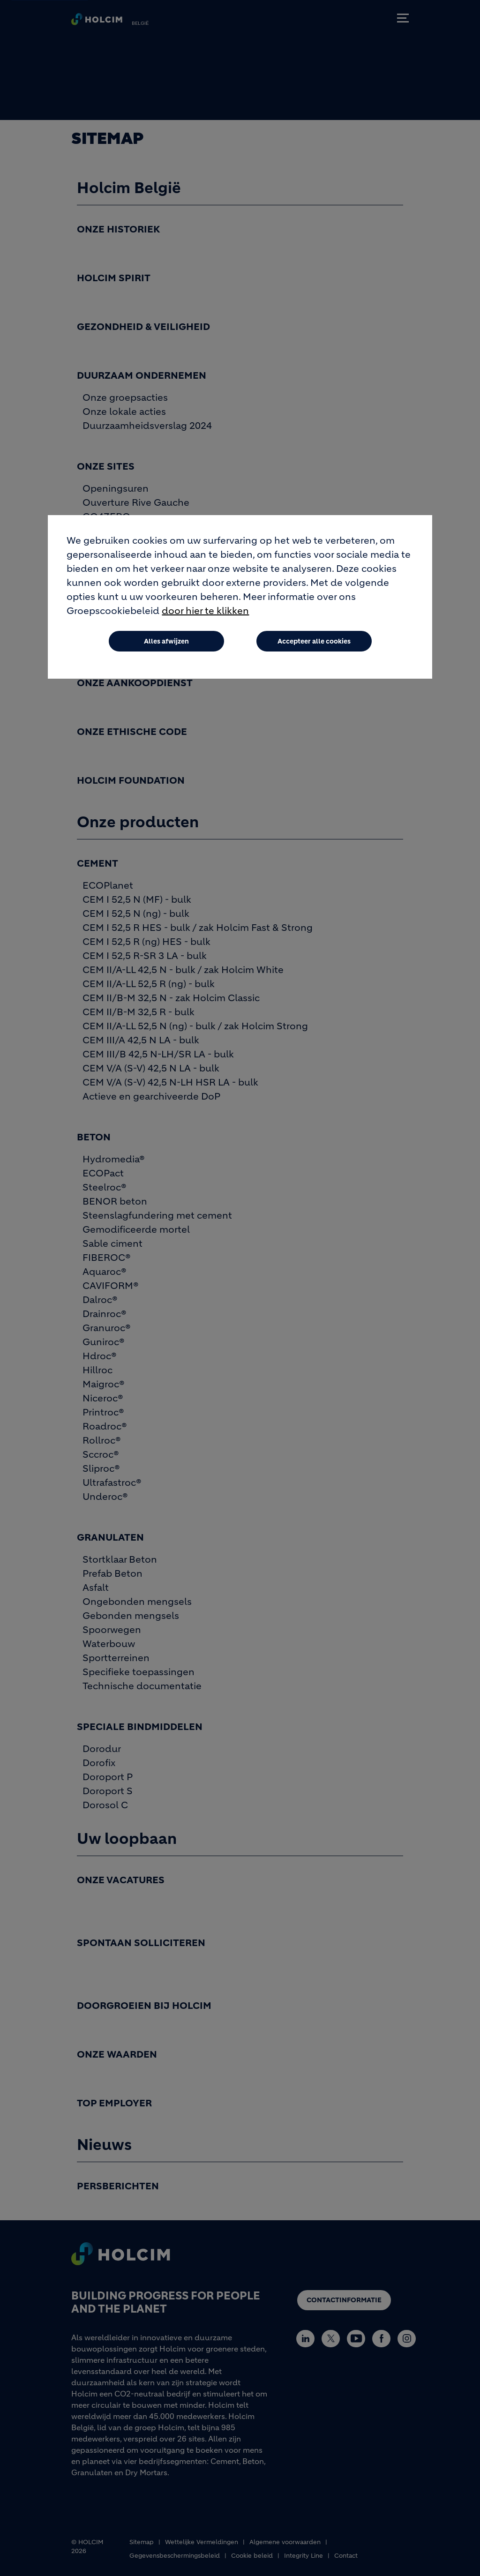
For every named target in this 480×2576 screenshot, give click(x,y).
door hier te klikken (205, 611)
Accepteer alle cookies (314, 641)
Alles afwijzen (166, 641)
